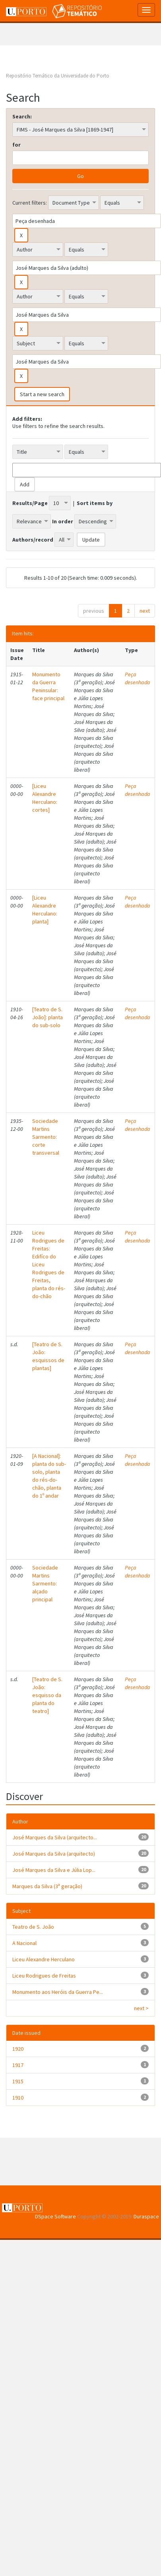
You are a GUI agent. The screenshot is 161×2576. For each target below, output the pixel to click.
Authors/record (32, 539)
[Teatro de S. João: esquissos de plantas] (48, 1356)
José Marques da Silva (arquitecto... (54, 1837)
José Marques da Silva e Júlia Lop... (53, 1869)
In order (62, 521)
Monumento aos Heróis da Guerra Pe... (57, 1991)
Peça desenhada (137, 678)
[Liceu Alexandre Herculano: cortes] (44, 797)
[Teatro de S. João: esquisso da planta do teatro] (47, 1695)
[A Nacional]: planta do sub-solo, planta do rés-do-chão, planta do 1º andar (49, 1475)
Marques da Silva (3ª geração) (47, 1886)
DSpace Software (55, 2216)
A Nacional (24, 1943)
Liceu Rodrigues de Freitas (44, 1975)
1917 (17, 2065)
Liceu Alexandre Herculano (43, 1959)
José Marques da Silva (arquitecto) (53, 1853)
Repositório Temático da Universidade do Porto (57, 75)
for (16, 144)
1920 (17, 2048)
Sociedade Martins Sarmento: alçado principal (45, 1583)
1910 (17, 2097)
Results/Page (30, 503)
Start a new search (42, 394)
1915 (17, 2081)
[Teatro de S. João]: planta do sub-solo (47, 1017)
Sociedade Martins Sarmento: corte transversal (45, 1136)
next (145, 610)
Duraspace (146, 2216)
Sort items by (95, 503)
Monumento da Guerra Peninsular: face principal (48, 686)
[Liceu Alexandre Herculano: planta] (44, 909)
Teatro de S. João (33, 1926)
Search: (22, 116)
